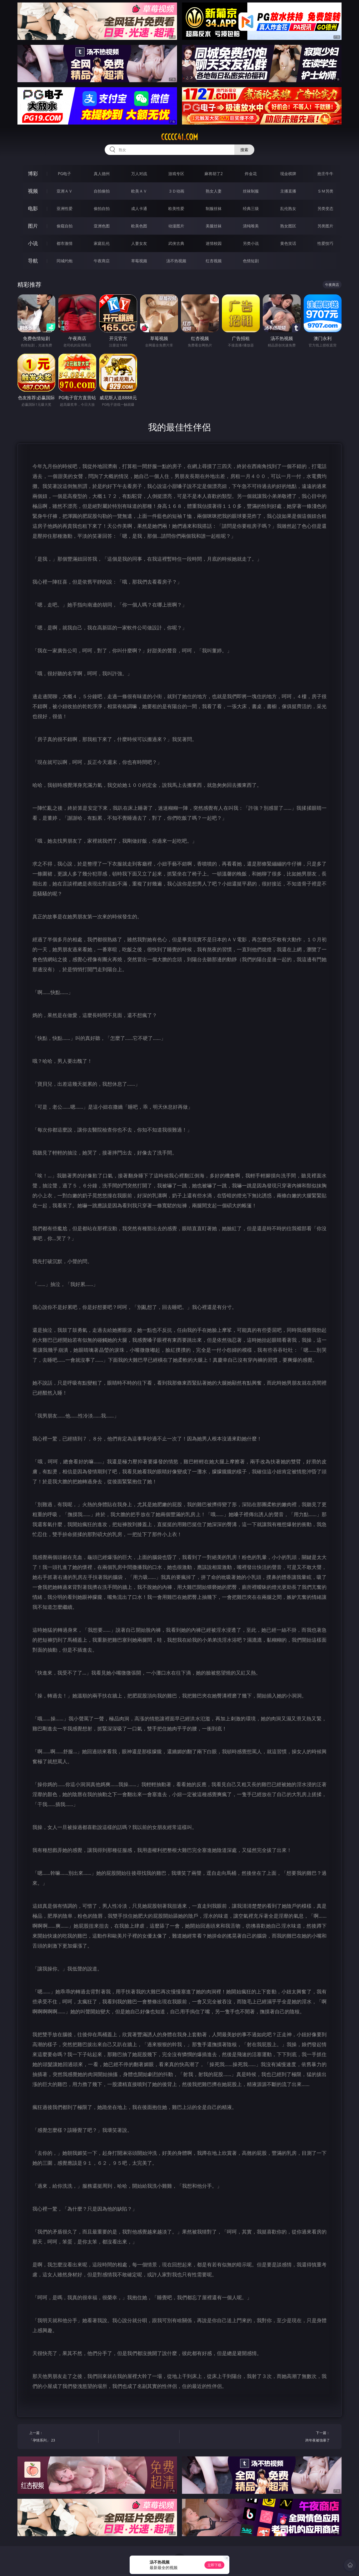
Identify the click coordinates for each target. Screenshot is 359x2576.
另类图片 (325, 226)
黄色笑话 (288, 243)
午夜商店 (102, 261)
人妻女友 (139, 243)
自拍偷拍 (102, 191)
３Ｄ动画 (176, 191)
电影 (33, 208)
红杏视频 (214, 261)
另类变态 (325, 208)
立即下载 (214, 2565)
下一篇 (297, 2437)
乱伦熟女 (288, 208)
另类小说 (251, 243)
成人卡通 (139, 208)
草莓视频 (139, 261)
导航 (33, 260)
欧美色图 (139, 226)
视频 (33, 191)
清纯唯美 (251, 226)
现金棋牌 (288, 173)
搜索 (244, 149)
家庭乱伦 (102, 243)
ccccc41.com (179, 137)
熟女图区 (288, 226)
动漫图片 (176, 226)
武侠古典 (176, 243)
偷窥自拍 (65, 226)
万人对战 (139, 173)
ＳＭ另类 (325, 191)
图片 (33, 225)
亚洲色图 (102, 226)
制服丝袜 (214, 208)
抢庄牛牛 (325, 173)
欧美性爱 (176, 208)
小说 (33, 243)
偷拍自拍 (102, 208)
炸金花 (251, 173)
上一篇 (62, 2437)
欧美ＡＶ (139, 191)
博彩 (33, 173)
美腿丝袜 (214, 226)
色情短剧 (251, 261)
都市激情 (65, 243)
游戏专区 (176, 173)
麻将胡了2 (213, 173)
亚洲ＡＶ (65, 191)
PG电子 (64, 173)
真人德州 (102, 173)
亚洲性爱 (65, 208)
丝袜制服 (251, 191)
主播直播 (288, 191)
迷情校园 (214, 243)
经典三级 (251, 208)
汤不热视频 (176, 261)
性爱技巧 (325, 243)
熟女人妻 (214, 191)
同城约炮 (65, 261)
